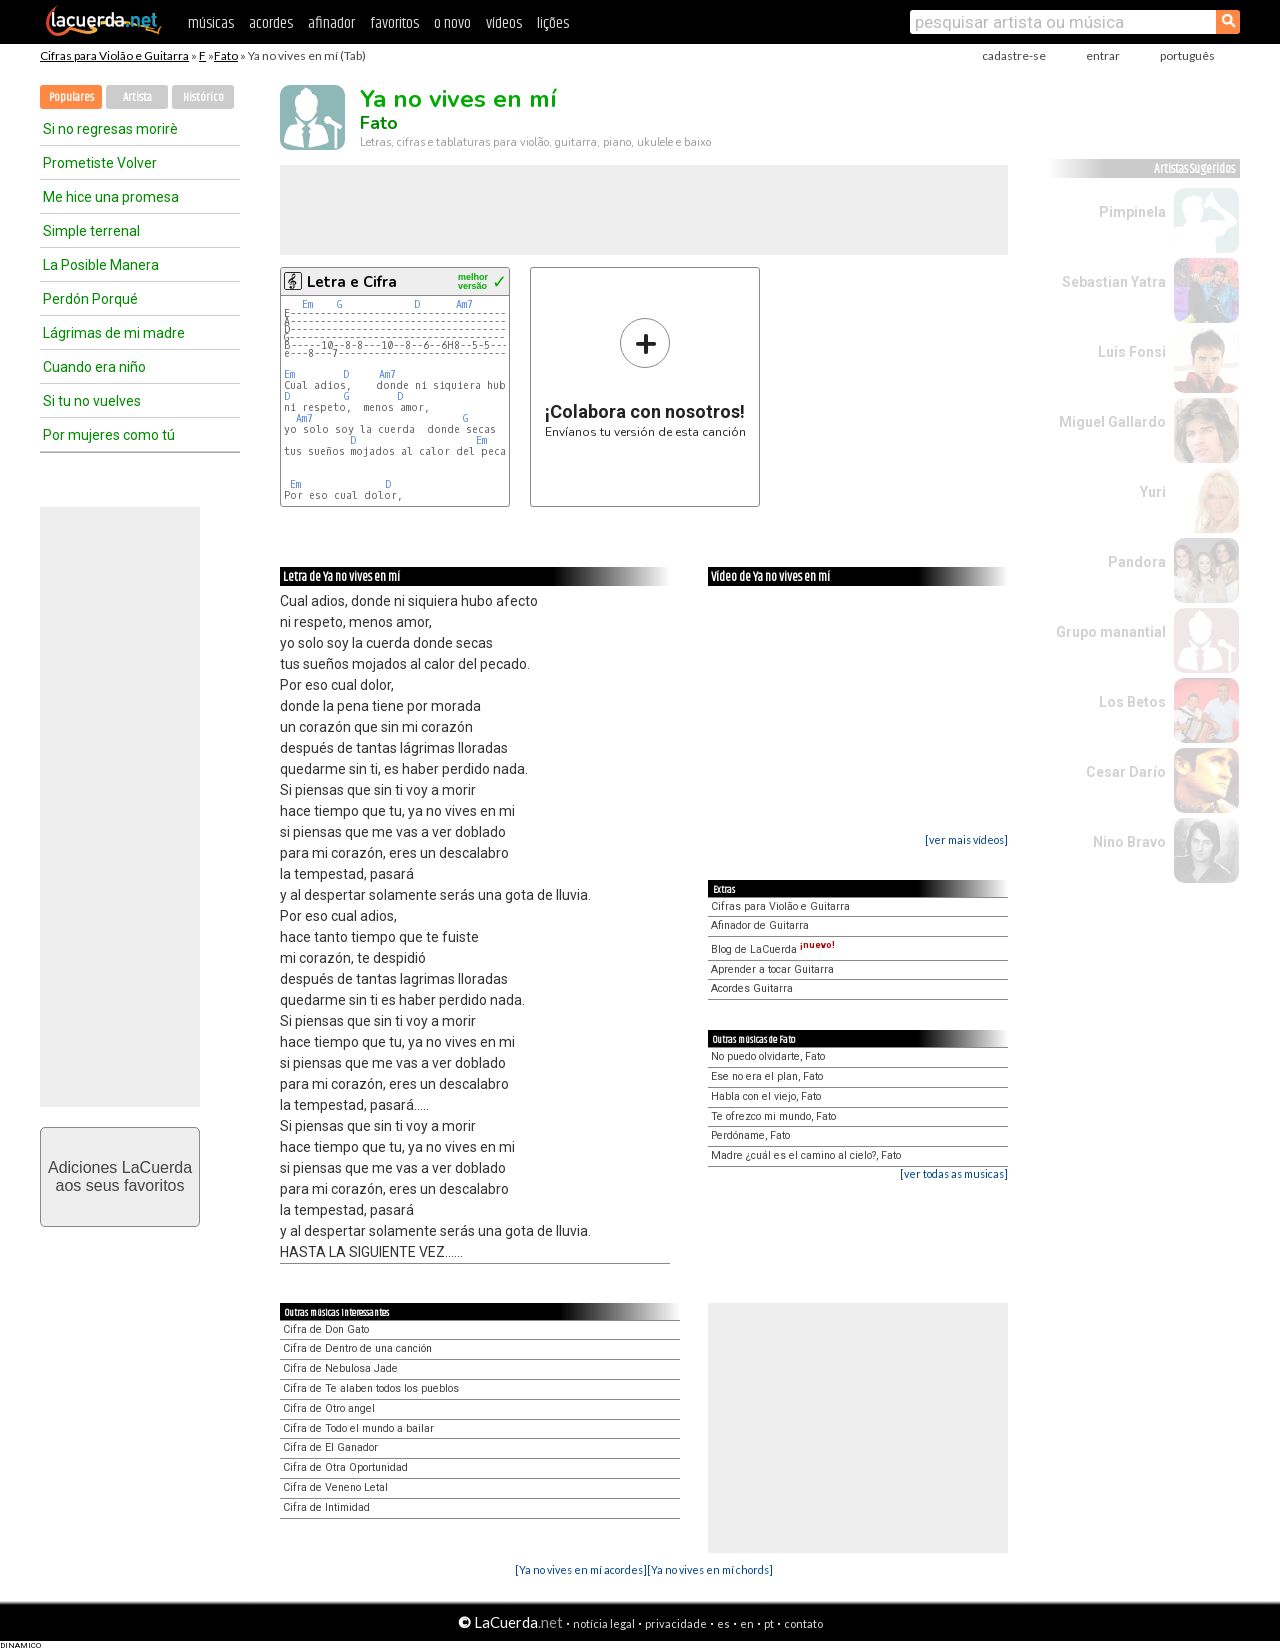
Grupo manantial (1111, 632)
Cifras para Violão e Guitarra (114, 55)
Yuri (1153, 492)
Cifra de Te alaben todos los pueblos (371, 1388)
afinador (331, 23)
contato (803, 1623)
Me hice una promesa (111, 197)
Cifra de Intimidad (326, 1507)
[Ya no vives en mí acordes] (581, 1569)
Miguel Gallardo (1112, 422)
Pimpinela (1132, 212)
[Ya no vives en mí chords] (710, 1569)
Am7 (464, 304)
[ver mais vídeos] (966, 839)
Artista (137, 97)
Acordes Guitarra (752, 988)
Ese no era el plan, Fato (767, 1076)
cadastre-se (1014, 55)
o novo (452, 23)
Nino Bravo (1129, 842)
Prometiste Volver (100, 163)
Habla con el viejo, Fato (766, 1096)
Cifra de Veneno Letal (335, 1487)
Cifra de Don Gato (326, 1329)
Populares (71, 97)
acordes (271, 23)
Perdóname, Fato (750, 1135)
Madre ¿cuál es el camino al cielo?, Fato (806, 1155)
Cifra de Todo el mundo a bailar (358, 1428)
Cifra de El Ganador (330, 1447)
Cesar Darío (1126, 772)
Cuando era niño (94, 367)
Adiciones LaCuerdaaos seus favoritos (120, 1176)
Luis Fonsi (1132, 352)
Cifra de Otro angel (329, 1408)
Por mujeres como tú (109, 435)
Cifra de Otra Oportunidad (345, 1467)
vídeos (504, 23)
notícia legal (604, 1623)
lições (553, 23)
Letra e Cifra (352, 282)
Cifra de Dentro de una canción (357, 1348)
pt (769, 1623)
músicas (211, 23)
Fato (226, 55)
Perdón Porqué (90, 299)
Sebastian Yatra (1114, 282)
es (723, 1623)
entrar (1103, 55)
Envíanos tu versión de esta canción (645, 377)
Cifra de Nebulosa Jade (340, 1368)
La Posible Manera (101, 265)
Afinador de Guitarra (760, 925)
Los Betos (1132, 702)
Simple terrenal (91, 231)
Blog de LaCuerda (773, 949)
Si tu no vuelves (92, 401)
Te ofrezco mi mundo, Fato (773, 1116)
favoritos (394, 23)
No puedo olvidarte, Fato (768, 1056)
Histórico (203, 97)
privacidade (676, 1623)
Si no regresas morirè (110, 129)
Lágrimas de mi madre (114, 333)
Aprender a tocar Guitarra (772, 969)
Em (307, 304)
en (747, 1623)
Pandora (1137, 562)
